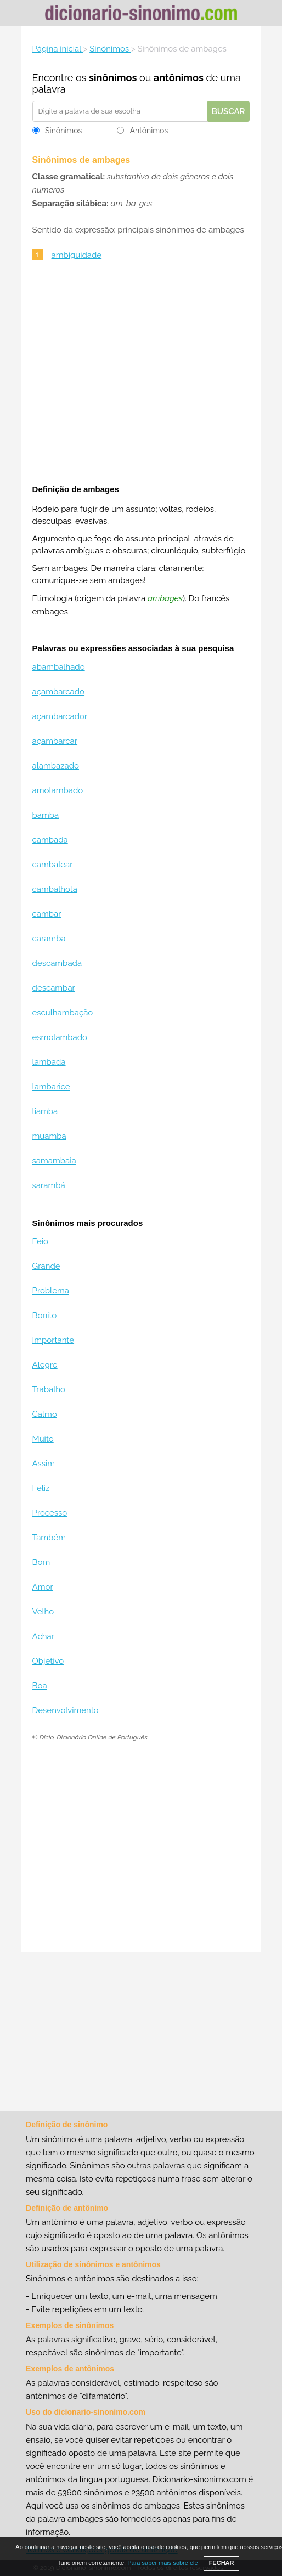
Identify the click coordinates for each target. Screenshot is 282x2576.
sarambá (48, 1185)
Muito (43, 1439)
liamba (45, 1111)
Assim (43, 1463)
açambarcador (60, 716)
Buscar (228, 111)
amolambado (57, 790)
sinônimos (113, 77)
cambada (50, 840)
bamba (45, 815)
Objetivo (48, 1661)
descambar (53, 988)
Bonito (44, 1315)
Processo (49, 1513)
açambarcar (55, 741)
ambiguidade (77, 255)
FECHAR (221, 2563)
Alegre (45, 1365)
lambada (49, 1062)
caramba (49, 939)
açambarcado (58, 692)
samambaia (54, 1161)
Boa (39, 1686)
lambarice (51, 1087)
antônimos (179, 77)
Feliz (41, 1488)
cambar (46, 914)
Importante (53, 1340)
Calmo (44, 1414)
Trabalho (48, 1389)
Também (49, 1538)
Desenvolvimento (65, 1710)
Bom (41, 1562)
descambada (57, 963)
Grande (46, 1266)
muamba (49, 1136)
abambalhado (58, 667)
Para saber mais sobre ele (162, 2563)
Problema (50, 1291)
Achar (43, 1636)
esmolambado (60, 1037)
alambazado (55, 766)
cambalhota (54, 889)
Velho (43, 1612)
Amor (42, 1587)
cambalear (52, 864)
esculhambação (62, 1013)
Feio (40, 1241)
